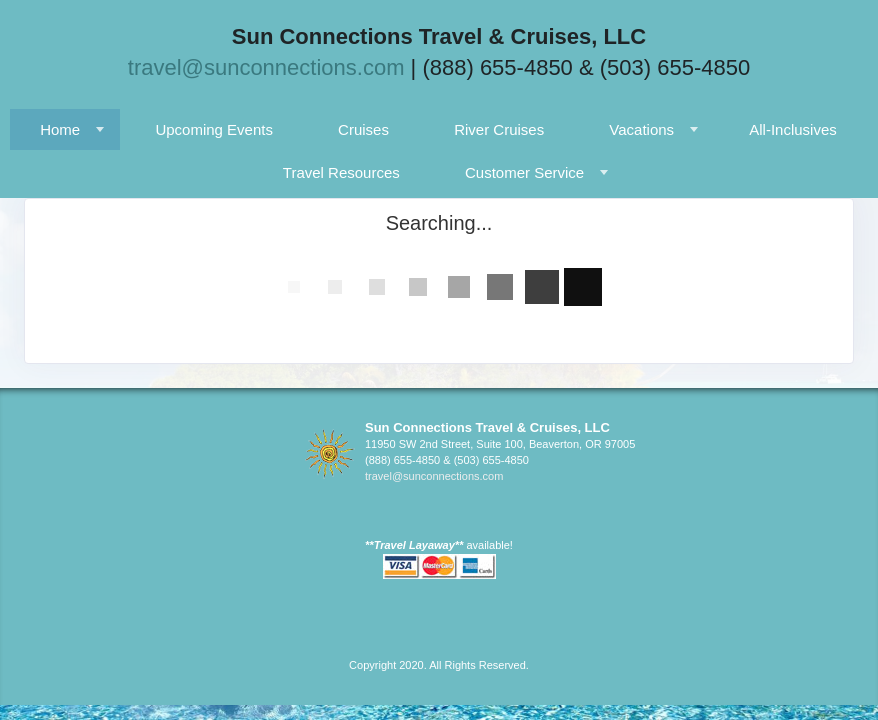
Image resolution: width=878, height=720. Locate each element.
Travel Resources (341, 172)
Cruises (363, 129)
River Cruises (499, 129)
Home (60, 129)
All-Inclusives (793, 129)
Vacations (641, 129)
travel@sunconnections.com (266, 67)
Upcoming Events (214, 129)
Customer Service (524, 172)
